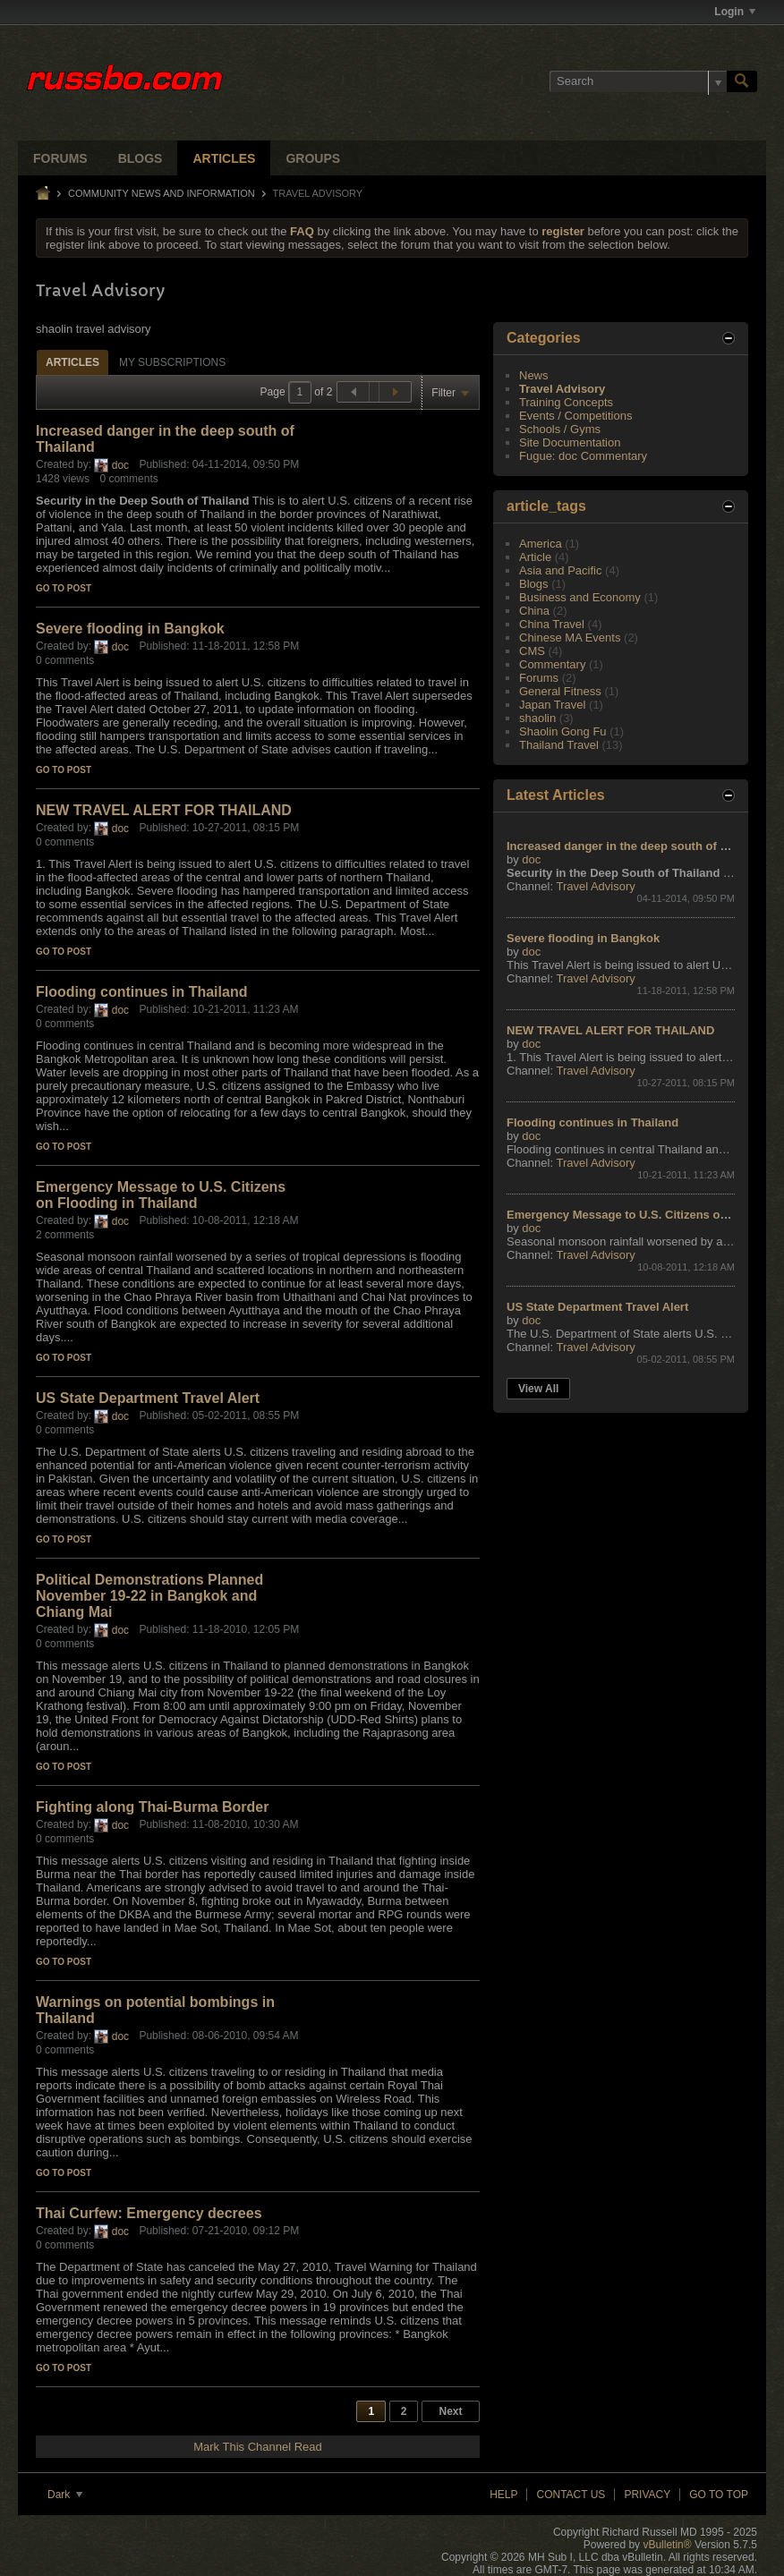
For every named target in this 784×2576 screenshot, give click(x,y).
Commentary (552, 664)
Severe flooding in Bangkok (130, 628)
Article (535, 557)
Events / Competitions (575, 415)
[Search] (638, 81)
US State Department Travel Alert (148, 1398)
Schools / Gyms (560, 429)
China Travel (551, 624)
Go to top (718, 2494)
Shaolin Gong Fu (563, 731)
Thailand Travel (559, 745)
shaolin (537, 718)
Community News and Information (161, 193)
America (540, 543)
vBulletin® (667, 2544)
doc (120, 465)
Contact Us (570, 2494)
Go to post (63, 588)
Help (503, 2494)
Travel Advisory (562, 388)
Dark (64, 2494)
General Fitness (560, 691)
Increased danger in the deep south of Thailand (637, 846)
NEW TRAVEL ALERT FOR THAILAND (164, 810)
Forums (60, 158)
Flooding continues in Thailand (141, 991)
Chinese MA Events (569, 637)
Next (450, 2411)
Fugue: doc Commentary (583, 456)
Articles (223, 158)
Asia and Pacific (560, 570)
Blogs (140, 158)
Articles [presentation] (72, 362)
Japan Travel (552, 704)
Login (734, 11)
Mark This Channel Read (257, 2446)
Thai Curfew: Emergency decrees (149, 2213)
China (534, 610)
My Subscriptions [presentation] (172, 362)
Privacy (647, 2494)
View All (538, 1388)
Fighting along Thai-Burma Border (152, 1807)
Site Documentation (569, 442)
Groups (312, 158)
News (534, 375)
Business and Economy (580, 597)
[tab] (72, 362)
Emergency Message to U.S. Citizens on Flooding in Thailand (160, 1195)
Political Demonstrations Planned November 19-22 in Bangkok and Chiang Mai (149, 1596)
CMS (532, 651)
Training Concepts (566, 402)
